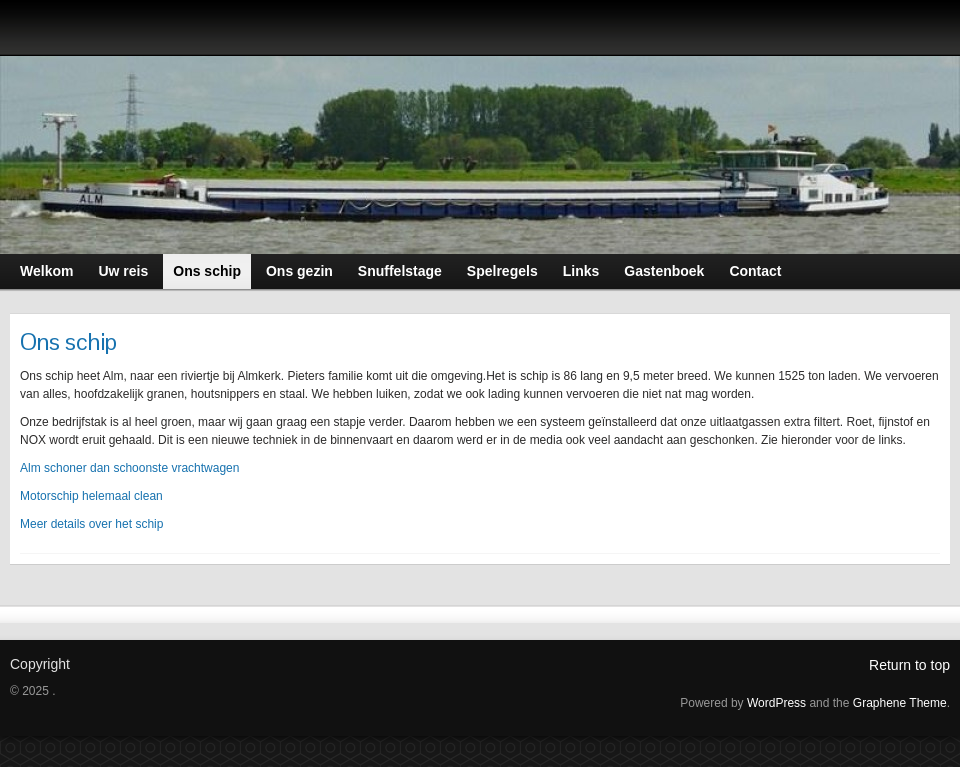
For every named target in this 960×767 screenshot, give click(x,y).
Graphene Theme (900, 703)
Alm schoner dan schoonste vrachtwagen (129, 468)
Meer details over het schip (91, 524)
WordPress (776, 703)
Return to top (909, 665)
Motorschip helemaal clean (91, 496)
